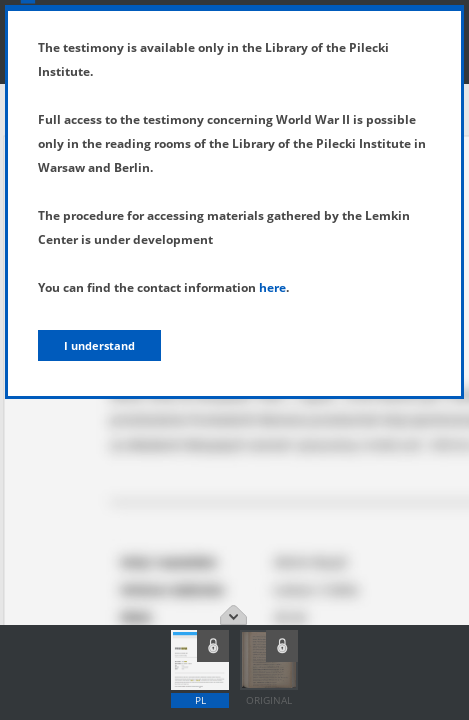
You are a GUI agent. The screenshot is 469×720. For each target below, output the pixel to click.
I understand (99, 345)
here (272, 287)
